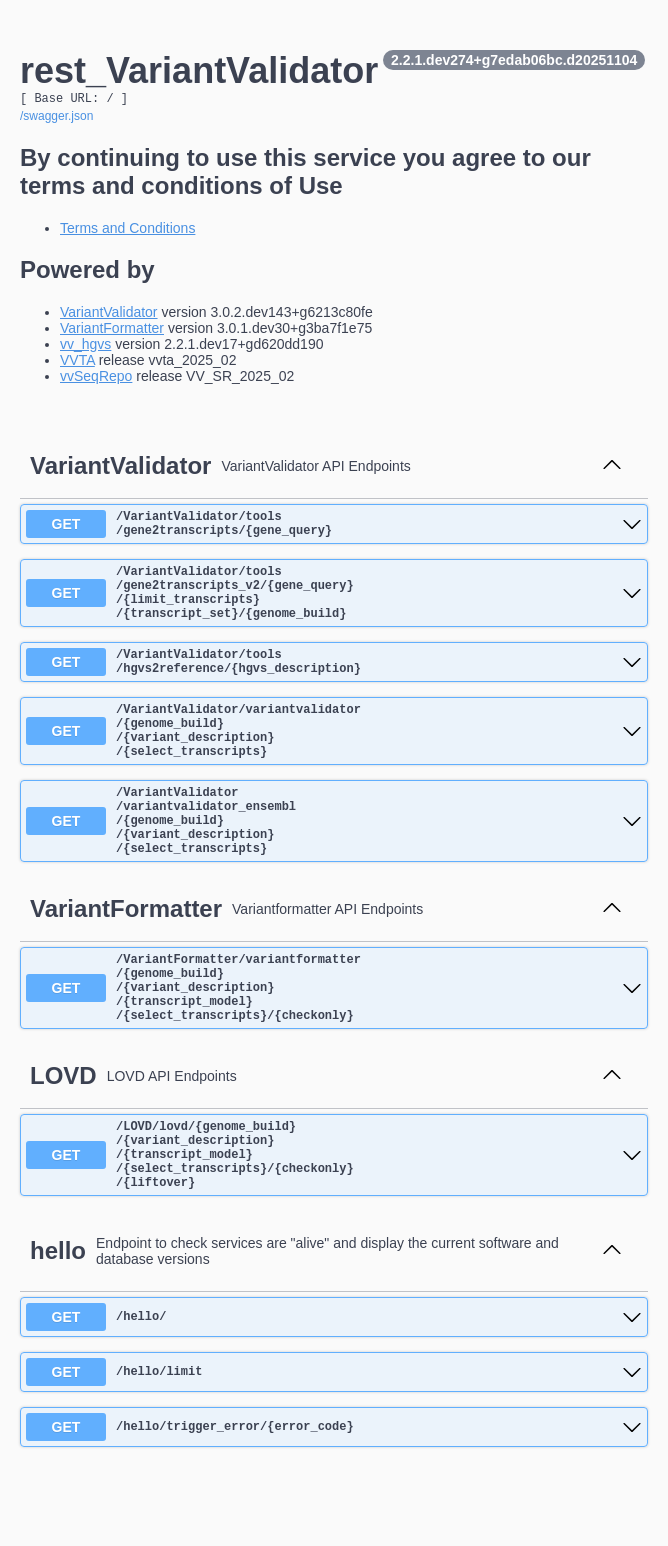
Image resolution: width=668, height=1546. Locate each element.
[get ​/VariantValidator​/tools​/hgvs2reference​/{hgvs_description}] (334, 686)
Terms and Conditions (127, 231)
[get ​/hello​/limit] (334, 1456)
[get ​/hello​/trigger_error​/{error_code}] (334, 1511)
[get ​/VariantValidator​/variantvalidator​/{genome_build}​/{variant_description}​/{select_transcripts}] (334, 764)
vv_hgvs (85, 347)
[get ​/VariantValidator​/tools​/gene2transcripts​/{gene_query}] (334, 530)
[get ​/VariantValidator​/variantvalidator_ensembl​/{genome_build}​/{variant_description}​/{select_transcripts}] (334, 867)
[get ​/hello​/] (334, 1401)
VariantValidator (109, 315)
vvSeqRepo (96, 379)
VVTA (77, 363)
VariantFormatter (112, 331)
